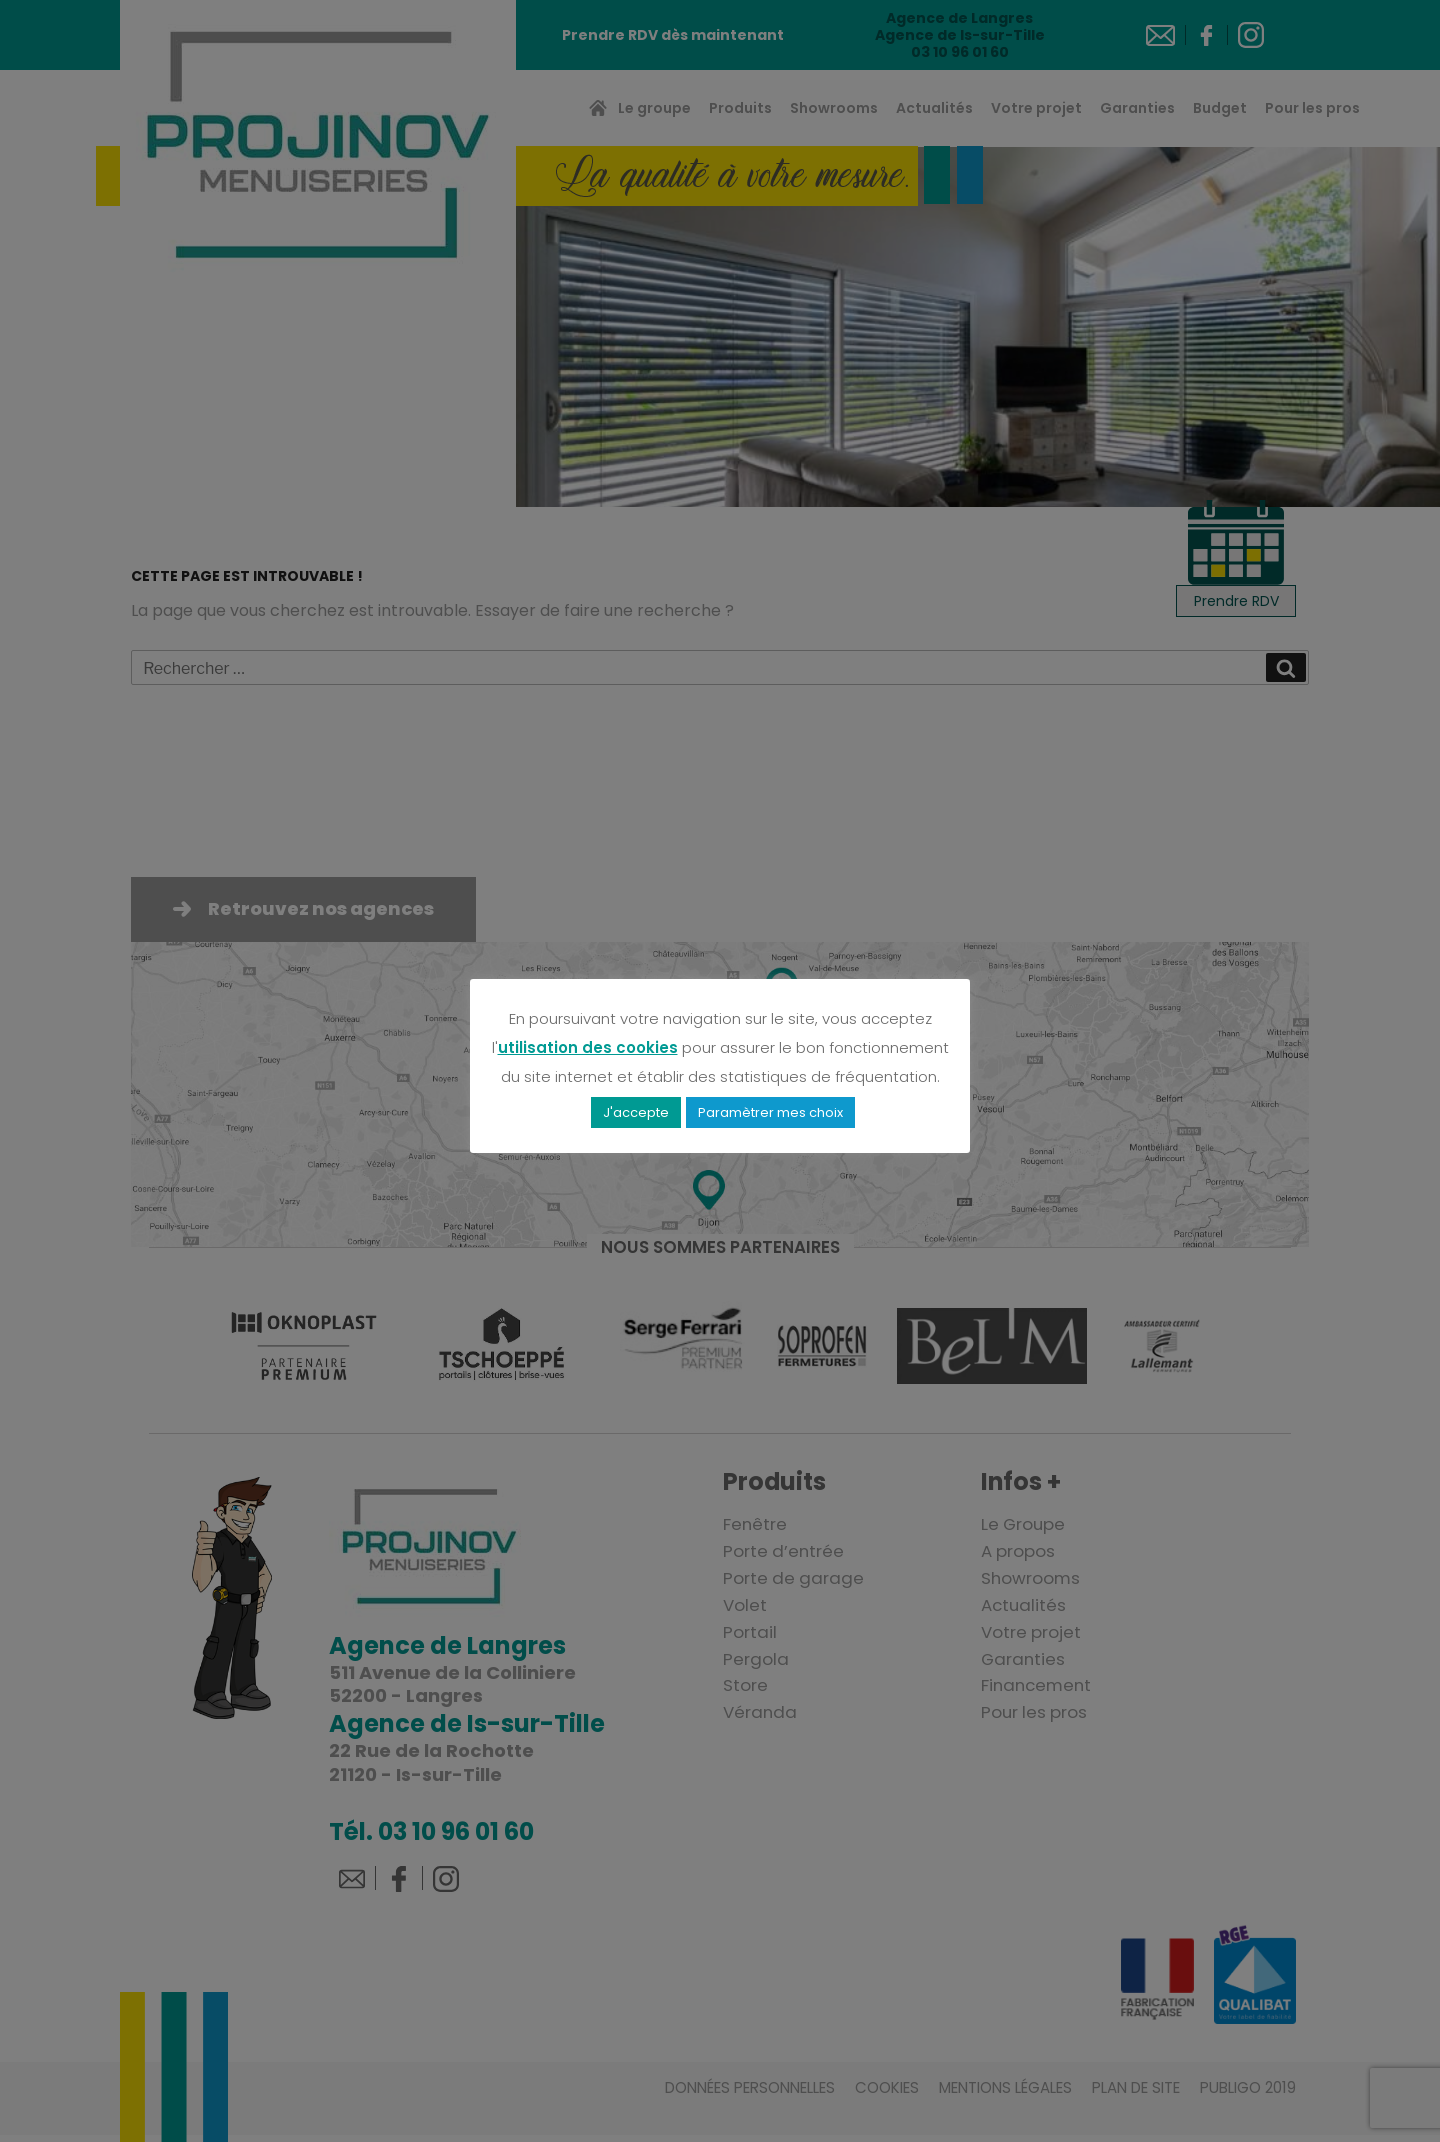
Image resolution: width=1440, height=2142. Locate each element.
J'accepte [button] (636, 1108)
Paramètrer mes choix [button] (770, 1108)
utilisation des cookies (588, 1043)
